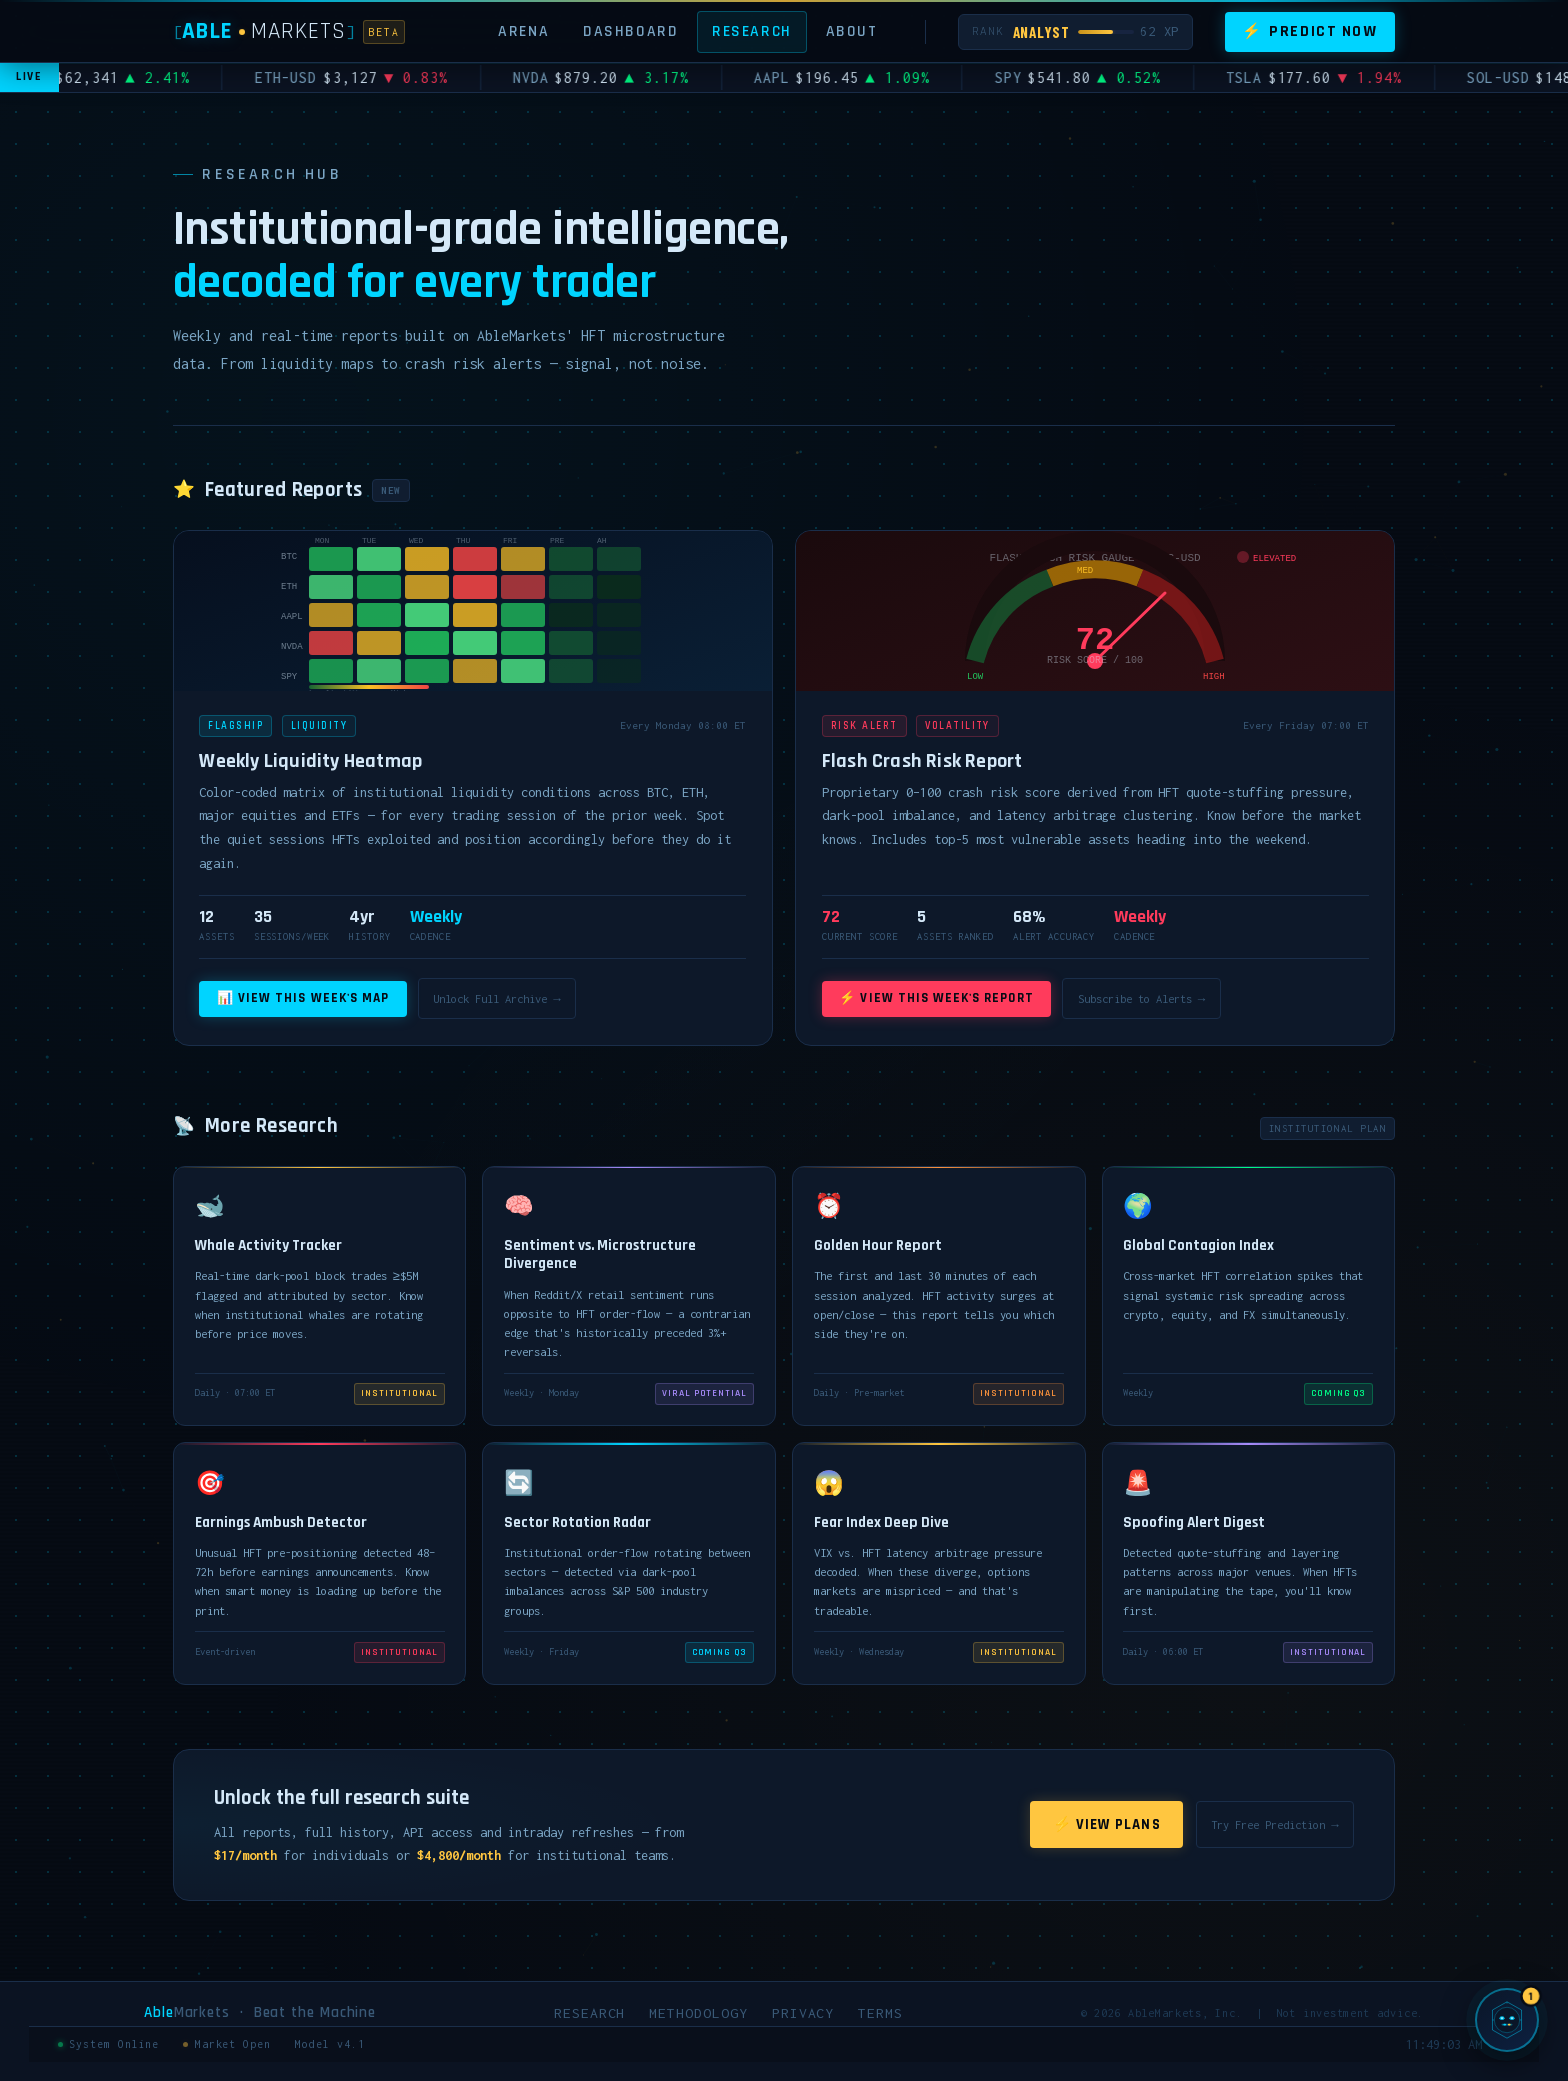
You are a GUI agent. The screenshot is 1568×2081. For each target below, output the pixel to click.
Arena (523, 31)
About (852, 31)
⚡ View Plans (1107, 1824)
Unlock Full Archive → (496, 998)
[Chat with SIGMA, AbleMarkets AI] (1507, 2020)
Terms (880, 2013)
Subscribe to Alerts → (1141, 998)
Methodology (698, 2013)
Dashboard (630, 31)
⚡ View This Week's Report (936, 998)
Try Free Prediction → (1274, 1824)
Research (752, 31)
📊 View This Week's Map (303, 998)
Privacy (803, 2013)
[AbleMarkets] (289, 31)
